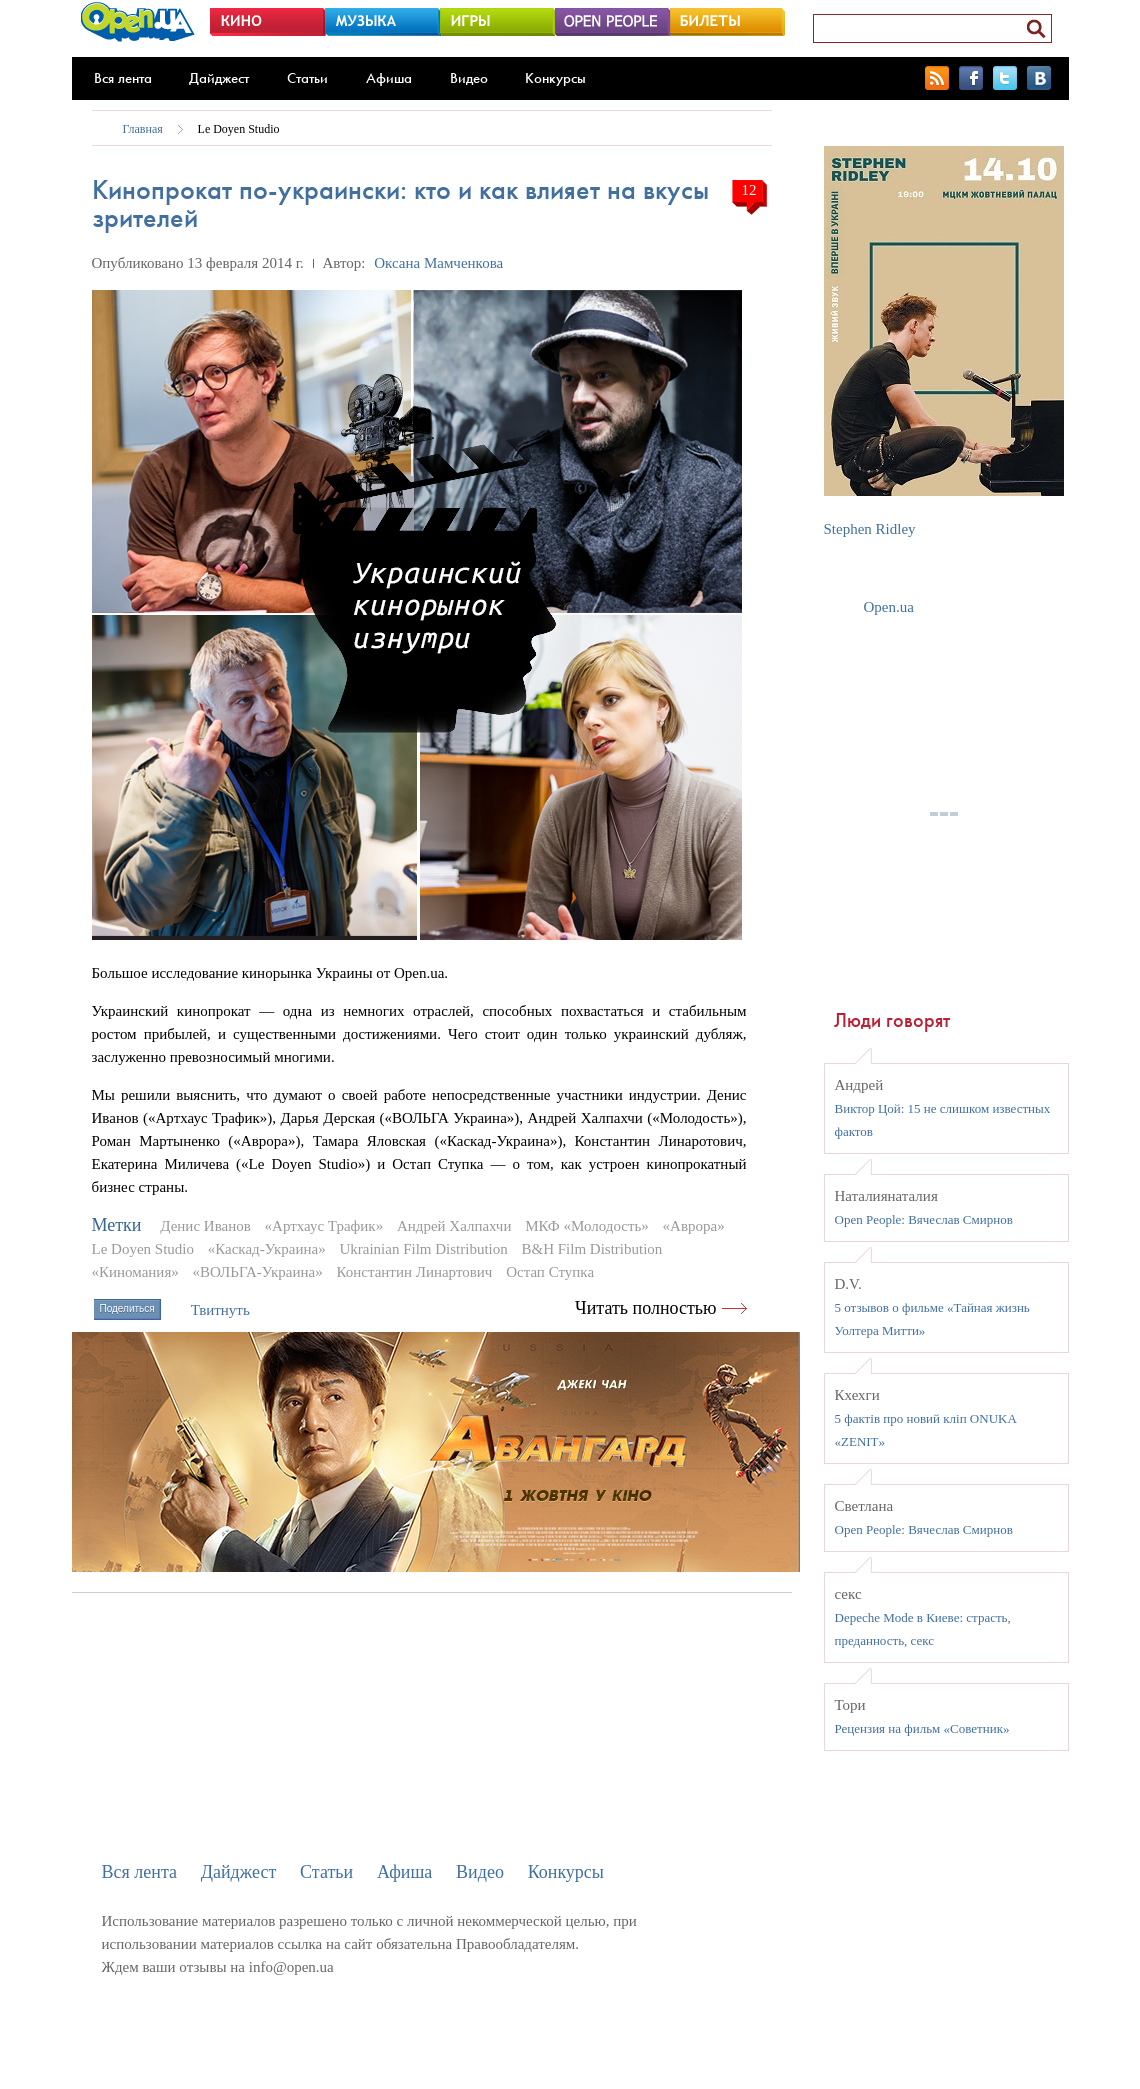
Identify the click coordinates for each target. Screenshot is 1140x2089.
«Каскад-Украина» (267, 1249)
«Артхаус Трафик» (324, 1226)
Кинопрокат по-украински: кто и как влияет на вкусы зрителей (400, 203)
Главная (143, 129)
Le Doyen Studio (239, 129)
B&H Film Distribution (592, 1249)
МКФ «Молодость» (587, 1226)
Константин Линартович (414, 1272)
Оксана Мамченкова (438, 263)
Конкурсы (555, 78)
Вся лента (123, 78)
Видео (469, 78)
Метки (117, 1225)
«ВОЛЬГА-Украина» (258, 1272)
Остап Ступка (550, 1272)
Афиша (389, 78)
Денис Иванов (205, 1226)
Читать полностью (646, 1308)
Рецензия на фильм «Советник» (922, 1728)
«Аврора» (694, 1226)
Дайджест (219, 78)
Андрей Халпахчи (454, 1226)
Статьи (307, 78)
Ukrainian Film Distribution (423, 1249)
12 (749, 190)
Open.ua (889, 607)
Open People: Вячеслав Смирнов (924, 1219)
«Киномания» (135, 1272)
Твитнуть (220, 1310)
